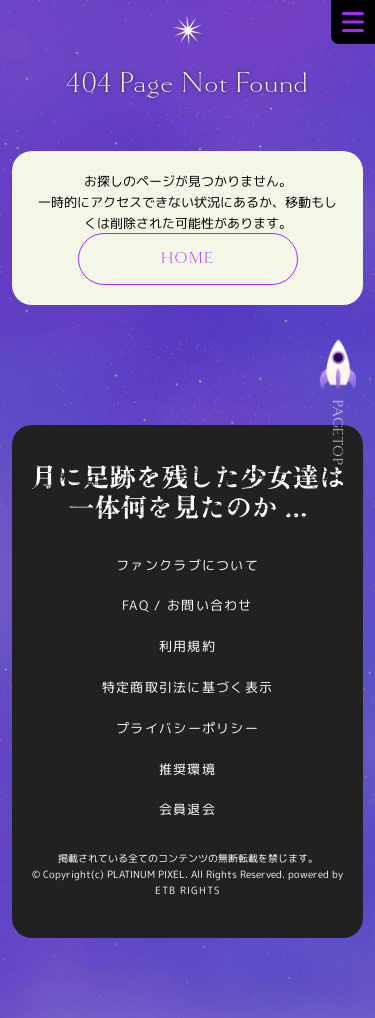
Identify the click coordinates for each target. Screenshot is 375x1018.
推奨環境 (187, 769)
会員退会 (187, 809)
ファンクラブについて (187, 565)
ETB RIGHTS (188, 890)
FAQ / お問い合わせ (187, 605)
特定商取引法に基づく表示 (188, 687)
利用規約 (187, 646)
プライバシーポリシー (187, 728)
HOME (187, 258)
